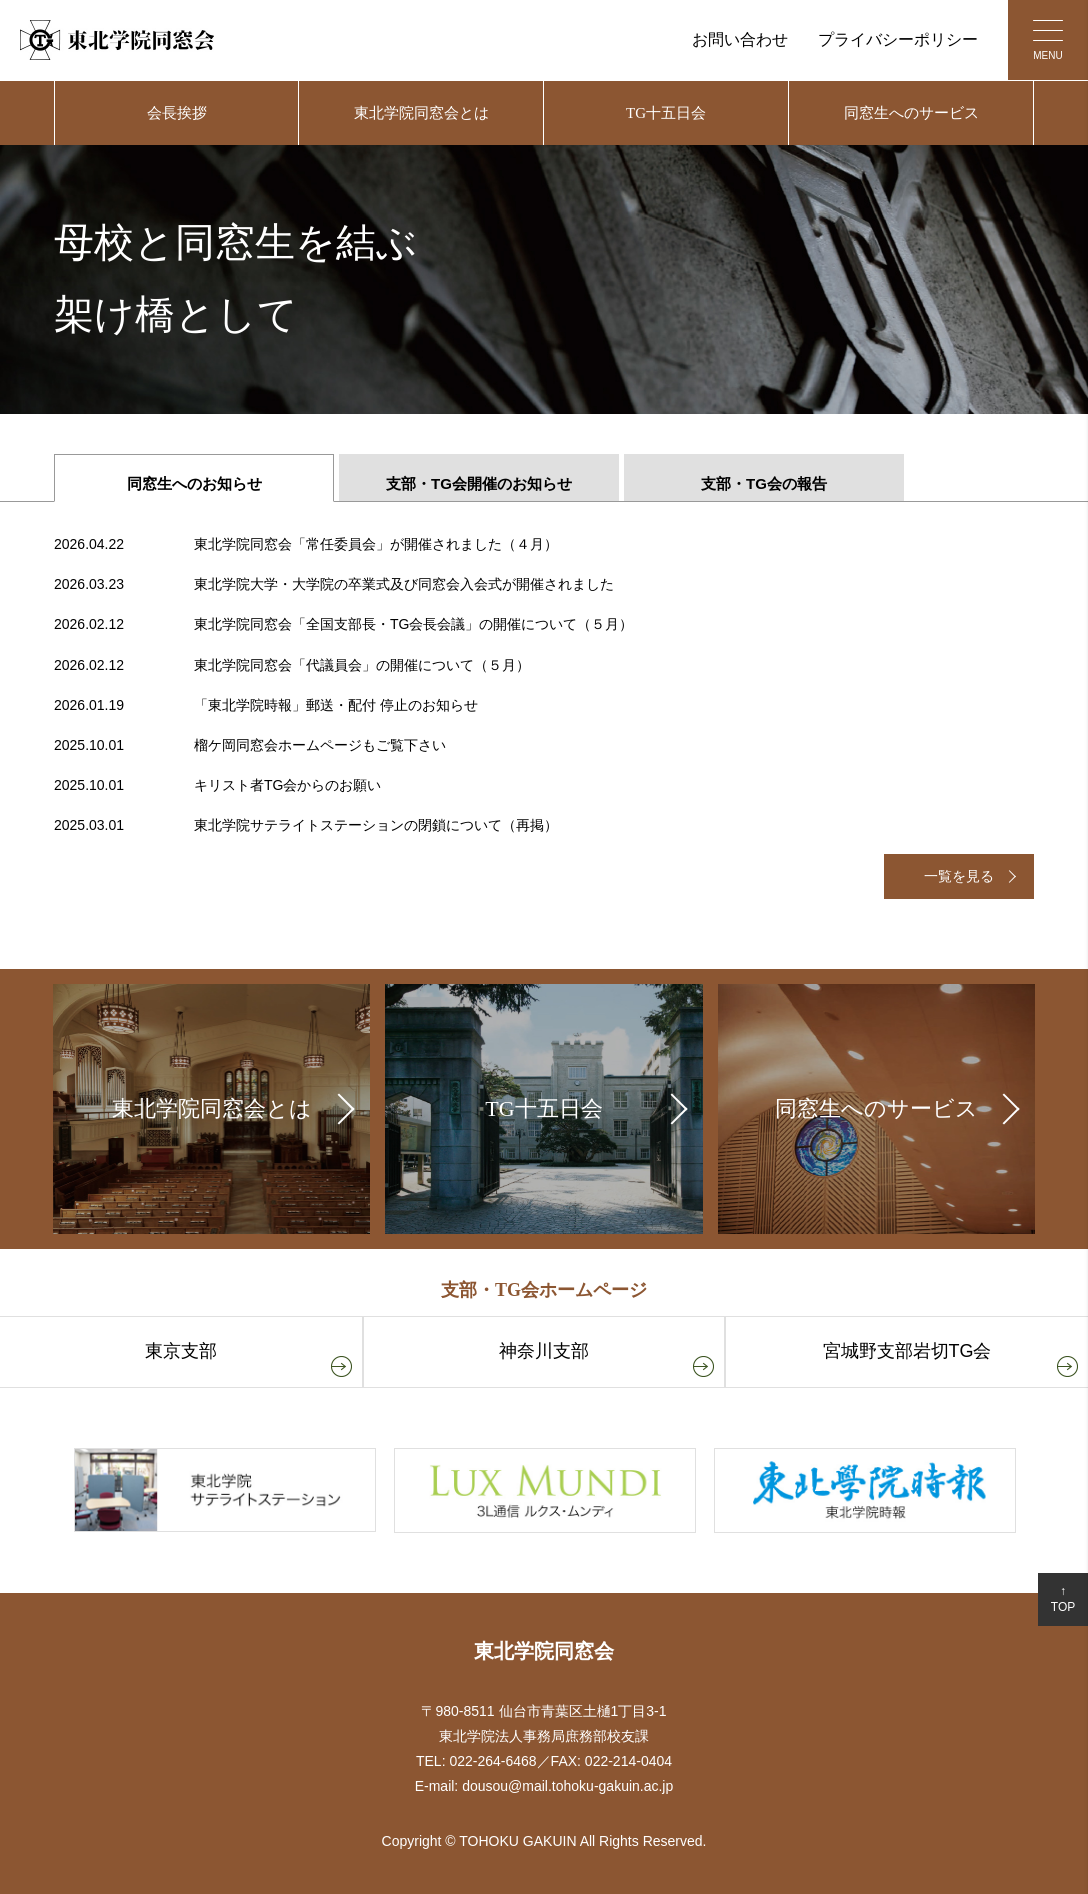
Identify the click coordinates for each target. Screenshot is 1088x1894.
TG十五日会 (666, 113)
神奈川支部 (544, 1351)
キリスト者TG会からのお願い (217, 785)
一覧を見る (959, 876)
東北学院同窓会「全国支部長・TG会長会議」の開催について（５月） (343, 624)
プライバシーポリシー (898, 39)
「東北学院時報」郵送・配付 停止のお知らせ (266, 705)
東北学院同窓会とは (421, 113)
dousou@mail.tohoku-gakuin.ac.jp (567, 1786)
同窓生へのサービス (911, 113)
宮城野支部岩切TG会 (907, 1351)
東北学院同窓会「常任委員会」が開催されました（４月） (306, 544)
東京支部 (181, 1351)
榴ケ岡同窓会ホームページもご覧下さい (250, 745)
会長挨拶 (177, 113)
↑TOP (1063, 1599)
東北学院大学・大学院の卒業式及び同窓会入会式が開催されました (334, 584)
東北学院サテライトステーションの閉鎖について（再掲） (306, 825)
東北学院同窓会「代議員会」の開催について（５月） (292, 665)
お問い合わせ (740, 39)
